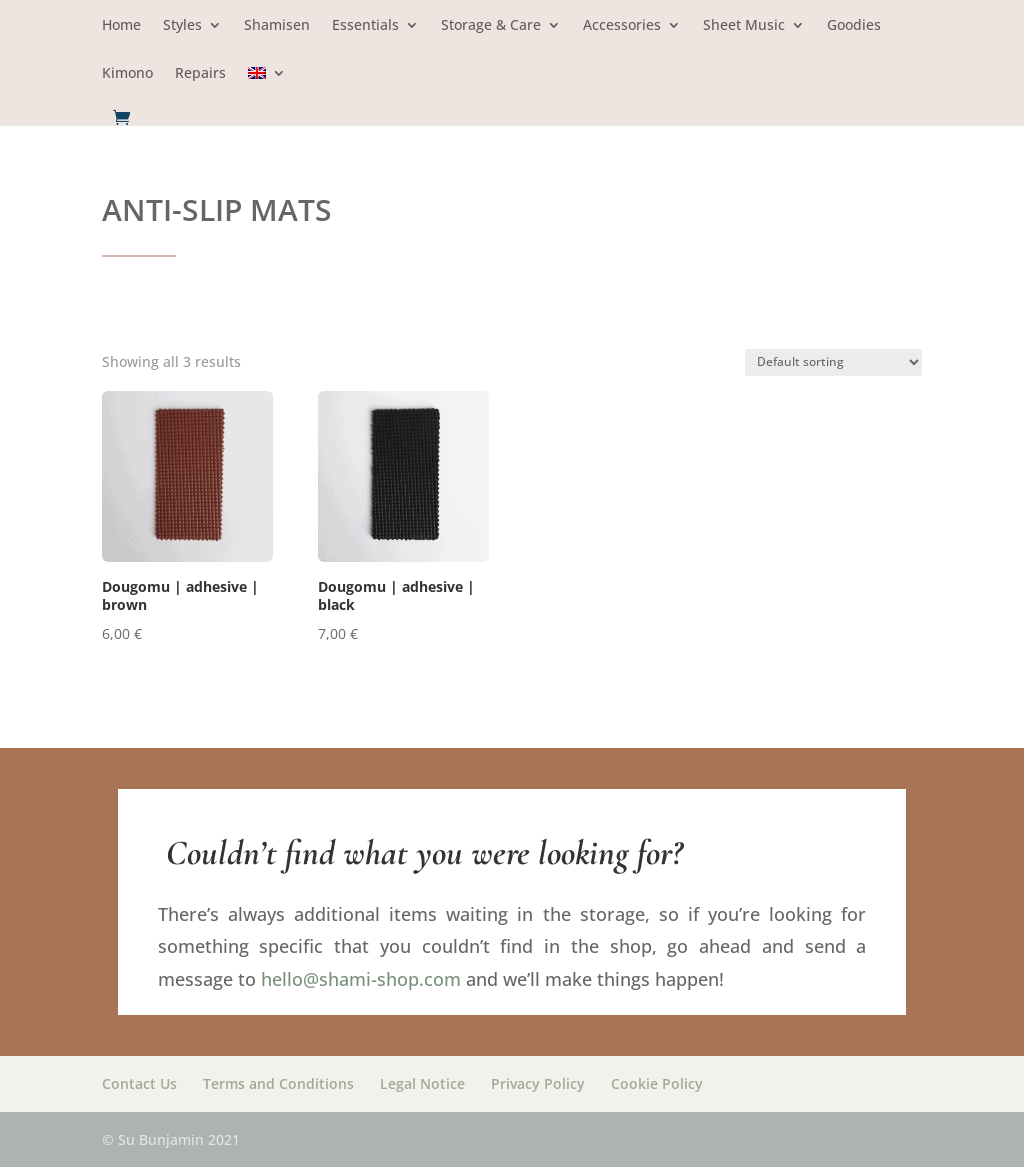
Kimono (127, 74)
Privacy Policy (538, 1083)
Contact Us (139, 1083)
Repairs (200, 74)
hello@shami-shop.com (361, 979)
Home (121, 26)
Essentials (365, 26)
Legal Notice (422, 1083)
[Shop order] (833, 362)
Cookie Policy (657, 1083)
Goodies (854, 26)
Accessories (622, 26)
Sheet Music (744, 26)
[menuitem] (267, 87)
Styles (182, 26)
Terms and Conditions (278, 1083)
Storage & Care (491, 26)
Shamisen (277, 26)
